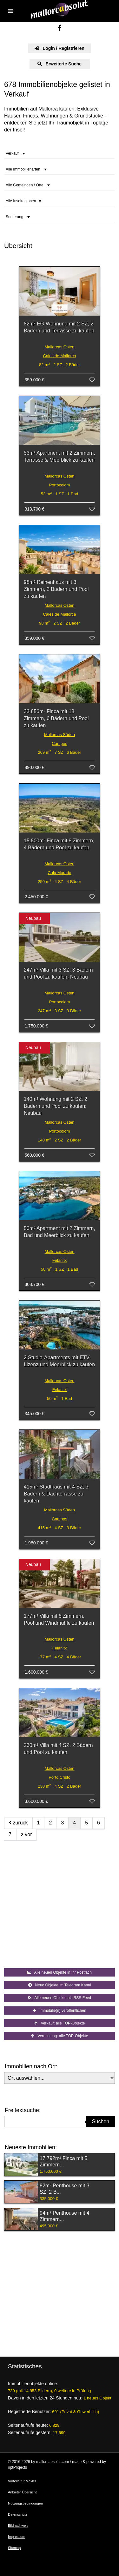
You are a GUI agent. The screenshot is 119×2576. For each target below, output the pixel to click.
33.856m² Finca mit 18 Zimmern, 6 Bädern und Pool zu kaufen (56, 718)
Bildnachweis (18, 2525)
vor (26, 1834)
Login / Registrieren (59, 48)
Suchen (100, 2121)
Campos (59, 743)
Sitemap (14, 2548)
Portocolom (59, 485)
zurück (18, 1822)
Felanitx (59, 1260)
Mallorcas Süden (59, 734)
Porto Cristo (59, 1777)
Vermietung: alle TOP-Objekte (59, 2036)
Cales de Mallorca (59, 355)
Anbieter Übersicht (22, 2492)
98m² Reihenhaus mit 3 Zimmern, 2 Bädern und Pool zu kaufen (56, 589)
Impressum (16, 2537)
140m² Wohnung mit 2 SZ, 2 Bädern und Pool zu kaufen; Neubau (55, 1106)
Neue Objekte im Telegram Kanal (59, 1985)
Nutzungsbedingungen (25, 2503)
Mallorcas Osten (60, 347)
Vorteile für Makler (22, 2481)
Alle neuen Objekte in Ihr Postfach (59, 1972)
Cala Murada (59, 872)
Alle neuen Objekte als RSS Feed (59, 1998)
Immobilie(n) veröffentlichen (59, 2010)
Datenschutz (17, 2514)
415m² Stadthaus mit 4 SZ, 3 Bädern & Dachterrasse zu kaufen (56, 1493)
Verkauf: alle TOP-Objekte (59, 2023)
